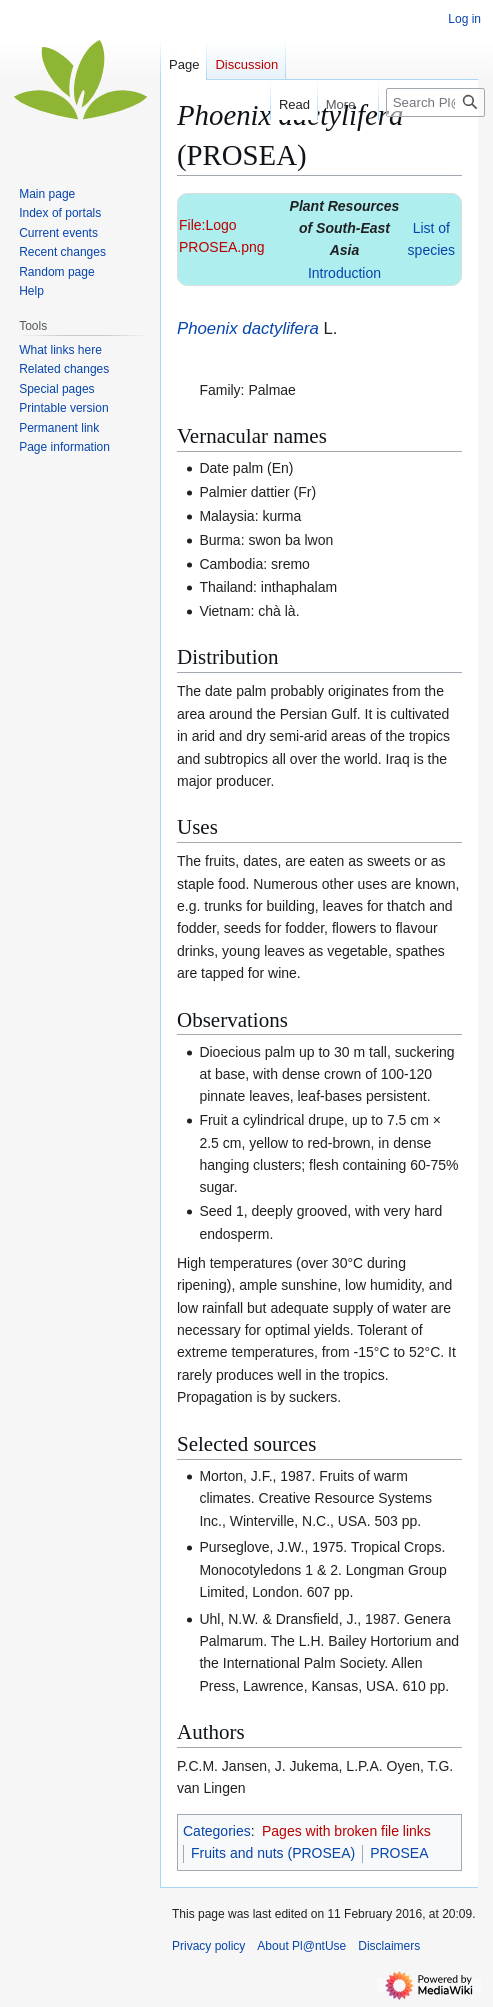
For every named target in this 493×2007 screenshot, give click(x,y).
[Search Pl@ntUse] (435, 102)
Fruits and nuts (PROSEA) (273, 1853)
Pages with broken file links (346, 1831)
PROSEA (399, 1853)
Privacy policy (208, 1946)
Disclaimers (389, 1946)
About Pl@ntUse (301, 1946)
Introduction (344, 273)
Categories (217, 1831)
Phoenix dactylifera (248, 328)
